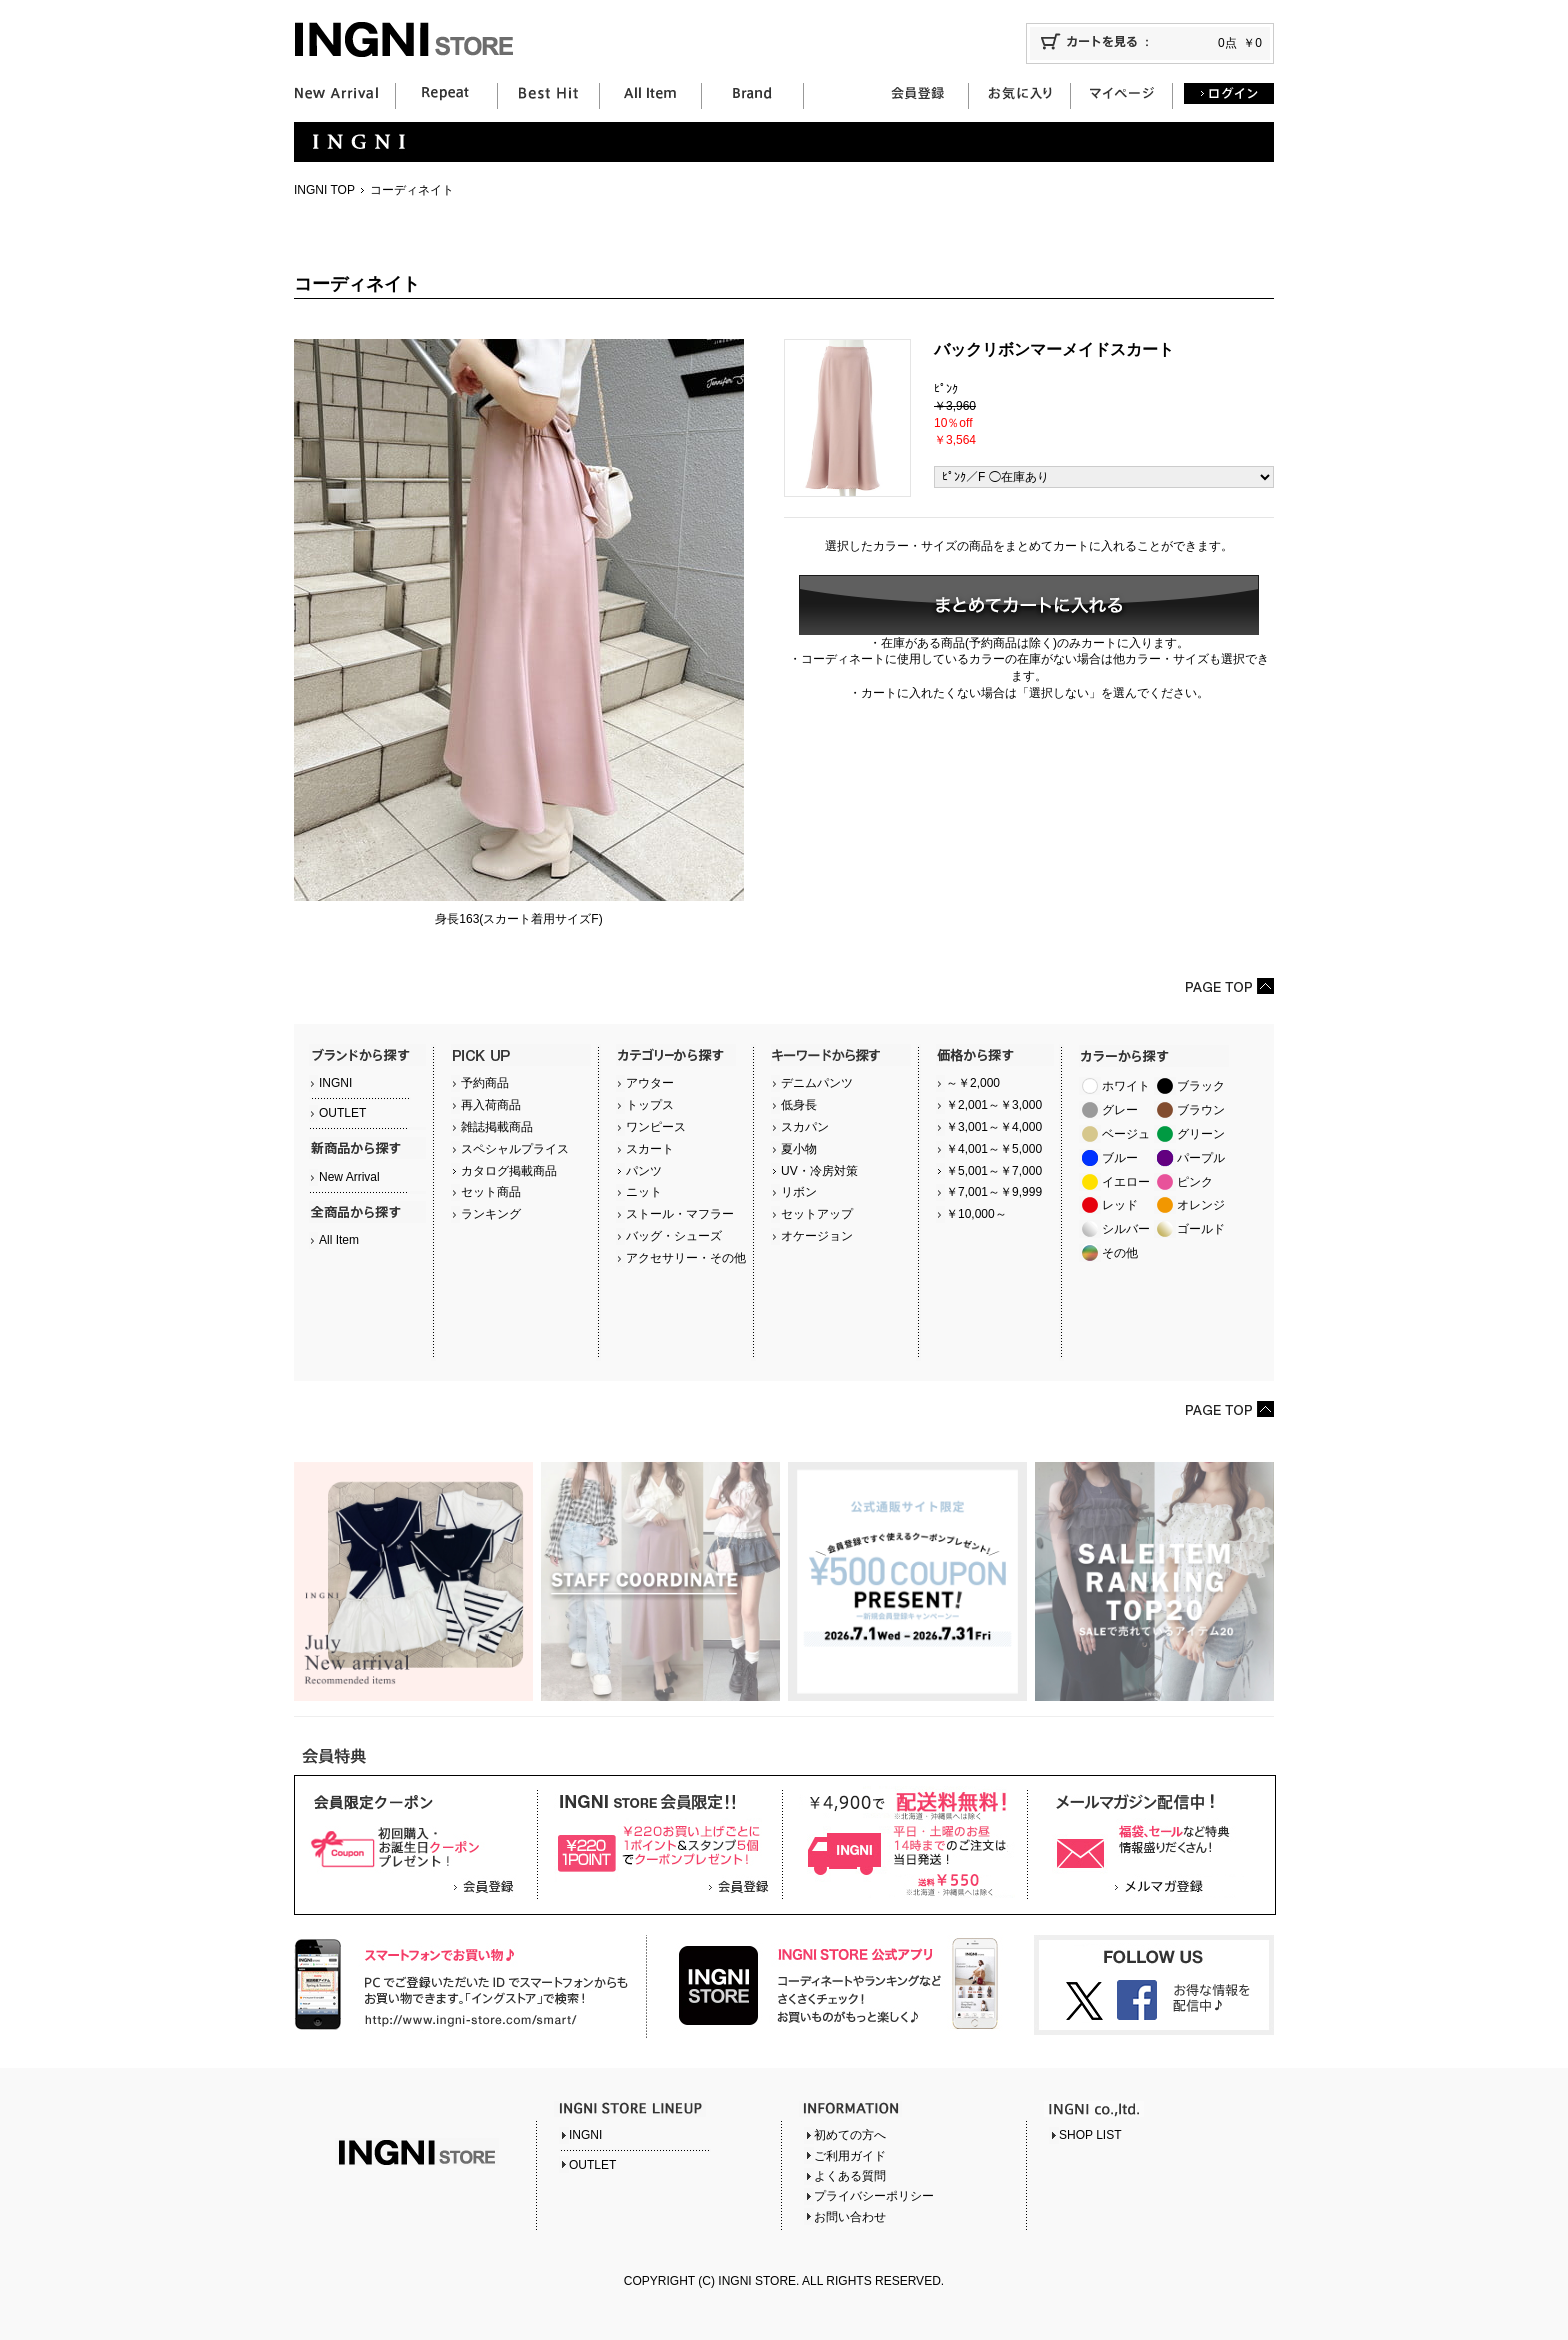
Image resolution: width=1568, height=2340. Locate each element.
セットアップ (817, 1214)
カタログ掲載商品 (509, 1171)
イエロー (1126, 1182)
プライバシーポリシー (874, 2196)
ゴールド (1201, 1229)
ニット (644, 1192)
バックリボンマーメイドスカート (1054, 349)
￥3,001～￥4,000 (994, 1127)
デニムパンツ (817, 1083)
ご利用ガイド (850, 2156)
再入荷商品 (491, 1105)
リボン (799, 1192)
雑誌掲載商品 (497, 1127)
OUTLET (342, 1113)
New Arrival (349, 1177)
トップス (650, 1105)
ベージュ (1126, 1134)
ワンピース (656, 1127)
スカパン (805, 1127)
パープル (1201, 1158)
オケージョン (817, 1236)
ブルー (1120, 1158)
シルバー (1126, 1229)
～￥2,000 (973, 1083)
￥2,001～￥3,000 (994, 1105)
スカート (650, 1149)
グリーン (1201, 1134)
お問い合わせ (850, 2217)
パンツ (644, 1171)
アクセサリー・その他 (686, 1258)
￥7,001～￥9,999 (994, 1192)
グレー (1120, 1110)
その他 (1120, 1253)
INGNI (335, 1083)
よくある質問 (850, 2176)
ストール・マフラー (680, 1214)
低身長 (799, 1105)
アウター (650, 1083)
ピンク (1195, 1182)
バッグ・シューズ (674, 1236)
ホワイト (1126, 1086)
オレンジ (1201, 1205)
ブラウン (1201, 1110)
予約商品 (485, 1083)
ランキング (491, 1214)
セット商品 (491, 1192)
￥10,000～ (976, 1214)
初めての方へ (850, 2135)
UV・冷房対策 (819, 1171)
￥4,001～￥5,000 (994, 1149)
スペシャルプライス (515, 1149)
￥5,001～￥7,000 (994, 1171)
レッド (1120, 1205)
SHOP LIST (1090, 2135)
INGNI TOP (324, 190)
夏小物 (799, 1149)
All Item (339, 1240)
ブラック (1201, 1086)
